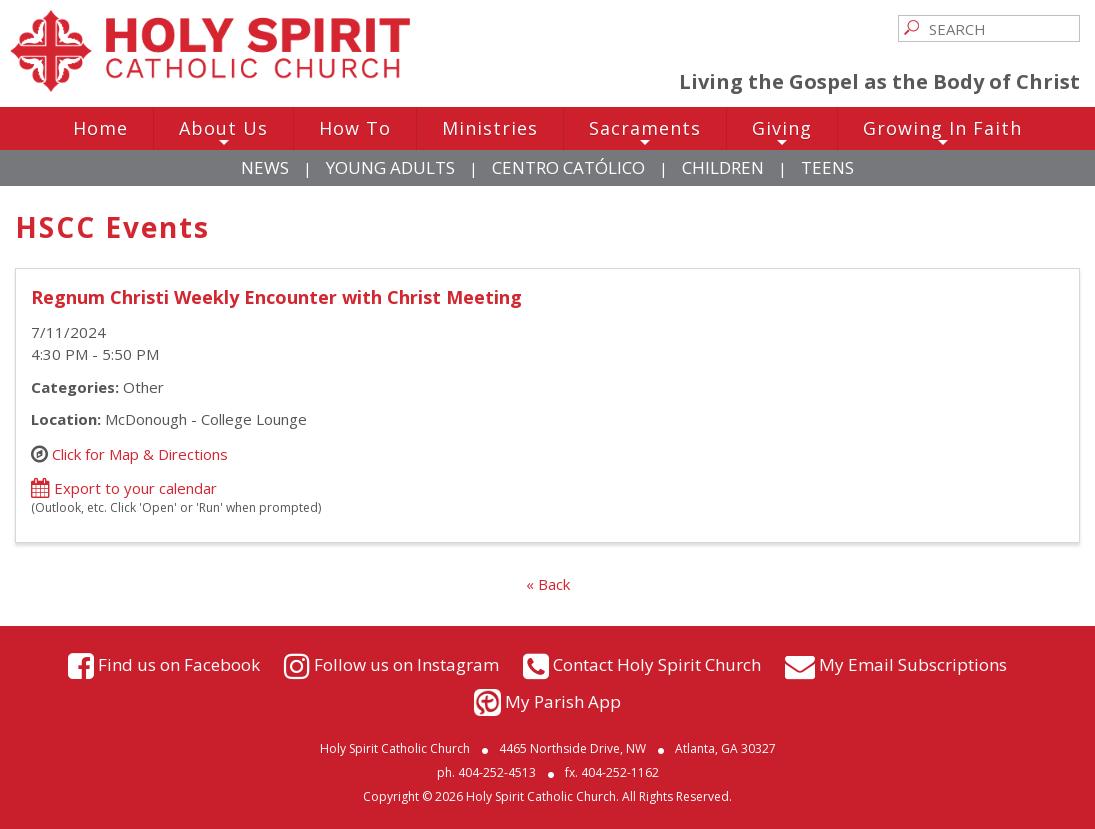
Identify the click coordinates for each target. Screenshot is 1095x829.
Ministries (490, 128)
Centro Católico (568, 167)
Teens (827, 167)
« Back (548, 584)
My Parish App (563, 701)
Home (100, 128)
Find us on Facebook (179, 663)
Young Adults (390, 167)
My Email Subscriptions (913, 663)
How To (355, 128)
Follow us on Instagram (406, 663)
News (265, 167)
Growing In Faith (942, 133)
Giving (782, 133)
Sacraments (645, 133)
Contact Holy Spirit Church (657, 663)
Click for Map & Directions (140, 453)
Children (723, 167)
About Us (223, 133)
